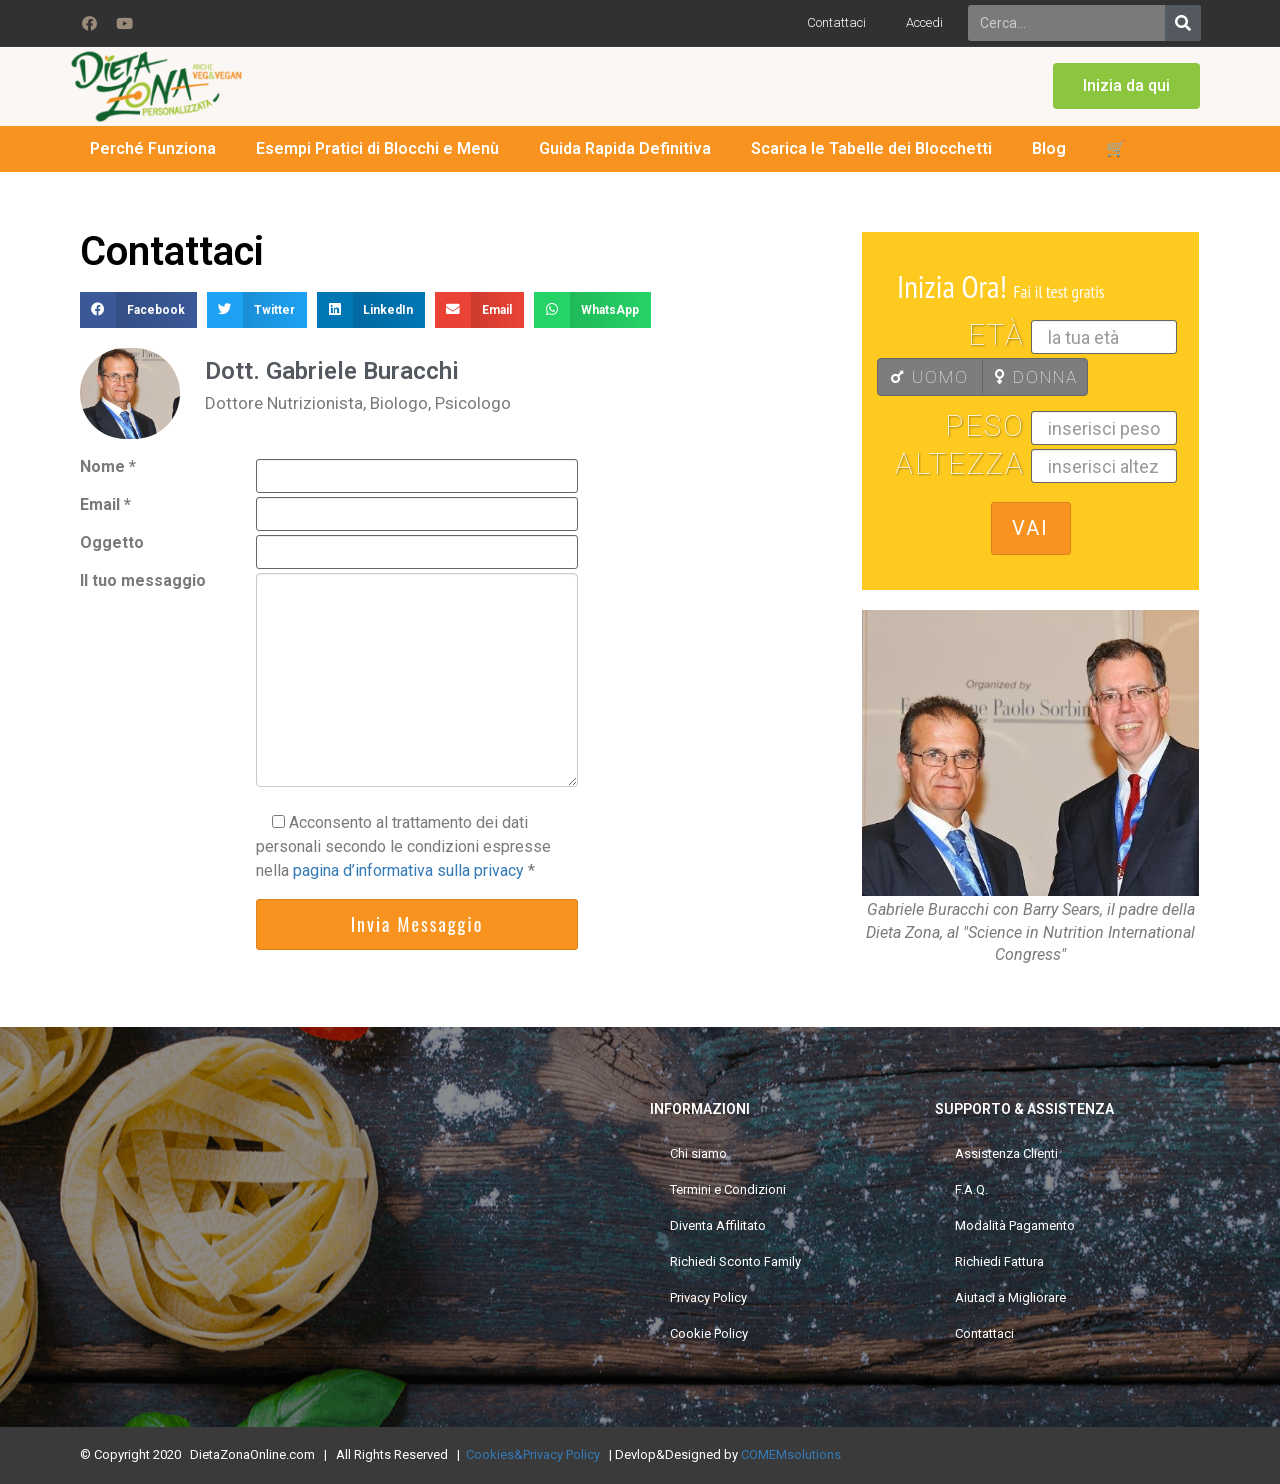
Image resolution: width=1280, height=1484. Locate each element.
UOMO (929, 377)
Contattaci (836, 22)
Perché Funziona (153, 148)
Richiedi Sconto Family (735, 1261)
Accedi (924, 22)
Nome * (108, 467)
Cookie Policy (709, 1333)
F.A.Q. (971, 1189)
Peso (985, 427)
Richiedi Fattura (999, 1261)
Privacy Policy (708, 1297)
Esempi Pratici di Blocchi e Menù (377, 148)
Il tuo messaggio (143, 581)
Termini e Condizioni (728, 1189)
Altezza (960, 465)
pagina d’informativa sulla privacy (410, 870)
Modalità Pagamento (1015, 1225)
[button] (1126, 86)
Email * (105, 505)
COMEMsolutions (791, 1454)
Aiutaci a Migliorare (1010, 1297)
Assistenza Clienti (1006, 1153)
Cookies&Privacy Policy (533, 1454)
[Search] (1183, 23)
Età (996, 336)
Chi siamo (698, 1153)
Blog (1049, 148)
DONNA (1036, 377)
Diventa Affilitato (718, 1225)
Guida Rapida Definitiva (625, 148)
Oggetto (112, 543)
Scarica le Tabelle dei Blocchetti (871, 148)
